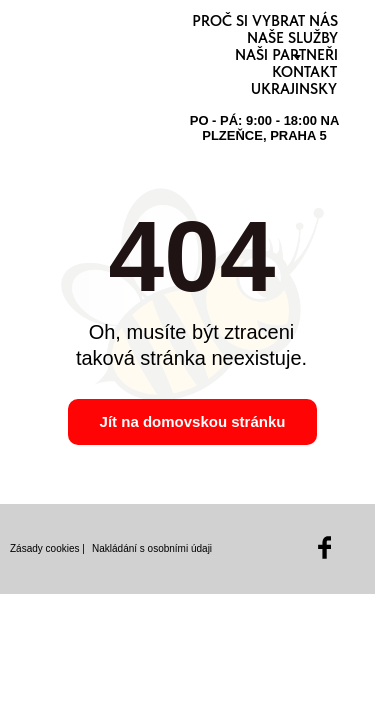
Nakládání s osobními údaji (152, 548)
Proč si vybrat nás (265, 21)
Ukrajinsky (294, 89)
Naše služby (292, 38)
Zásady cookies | (47, 548)
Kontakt (304, 72)
